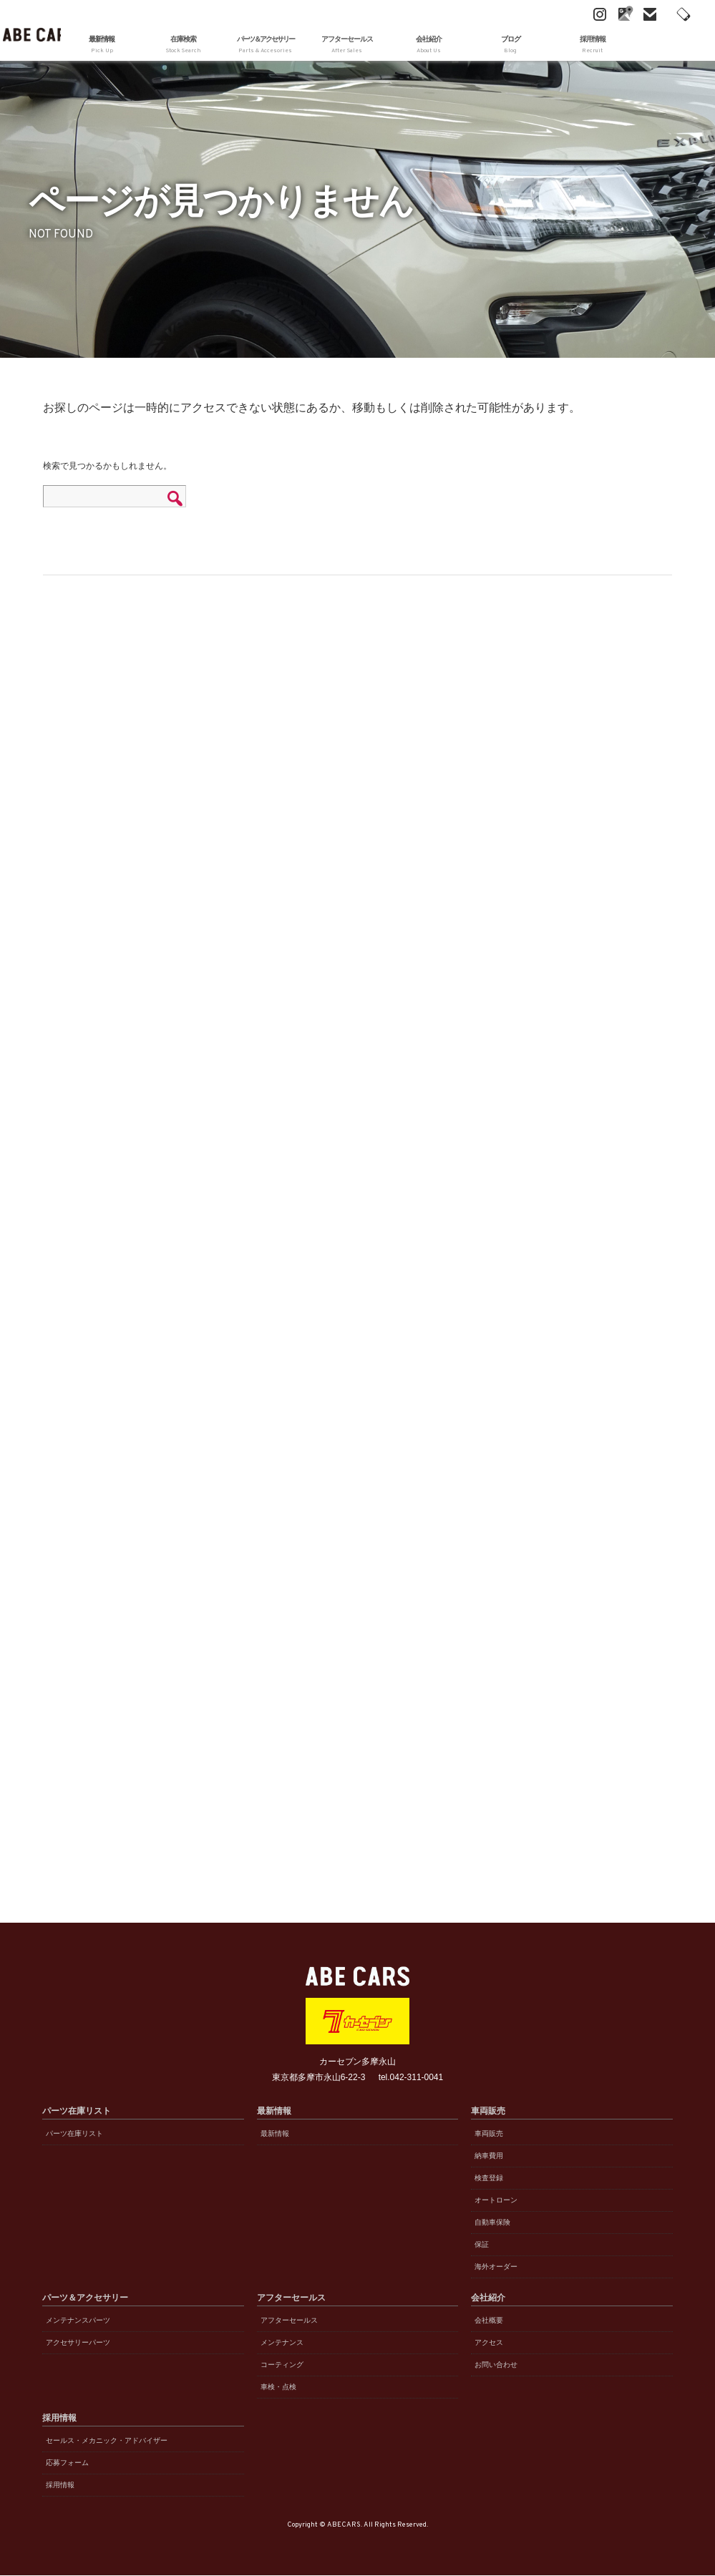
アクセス (489, 2342)
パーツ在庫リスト (74, 2133)
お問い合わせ (496, 2364)
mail (597, 14)
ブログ (510, 44)
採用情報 (60, 2485)
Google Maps (572, 14)
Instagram (547, 14)
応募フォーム (67, 2463)
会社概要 (489, 2320)
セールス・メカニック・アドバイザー (106, 2440)
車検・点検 (278, 2387)
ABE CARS (30, 30)
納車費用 (489, 2156)
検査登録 (489, 2178)
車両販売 (489, 2133)
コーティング (282, 2364)
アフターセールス (289, 2320)
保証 (482, 2244)
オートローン (496, 2200)
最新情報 (101, 44)
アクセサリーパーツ (78, 2342)
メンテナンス (282, 2342)
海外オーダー (496, 2266)
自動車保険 (492, 2222)
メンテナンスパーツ (78, 2320)
